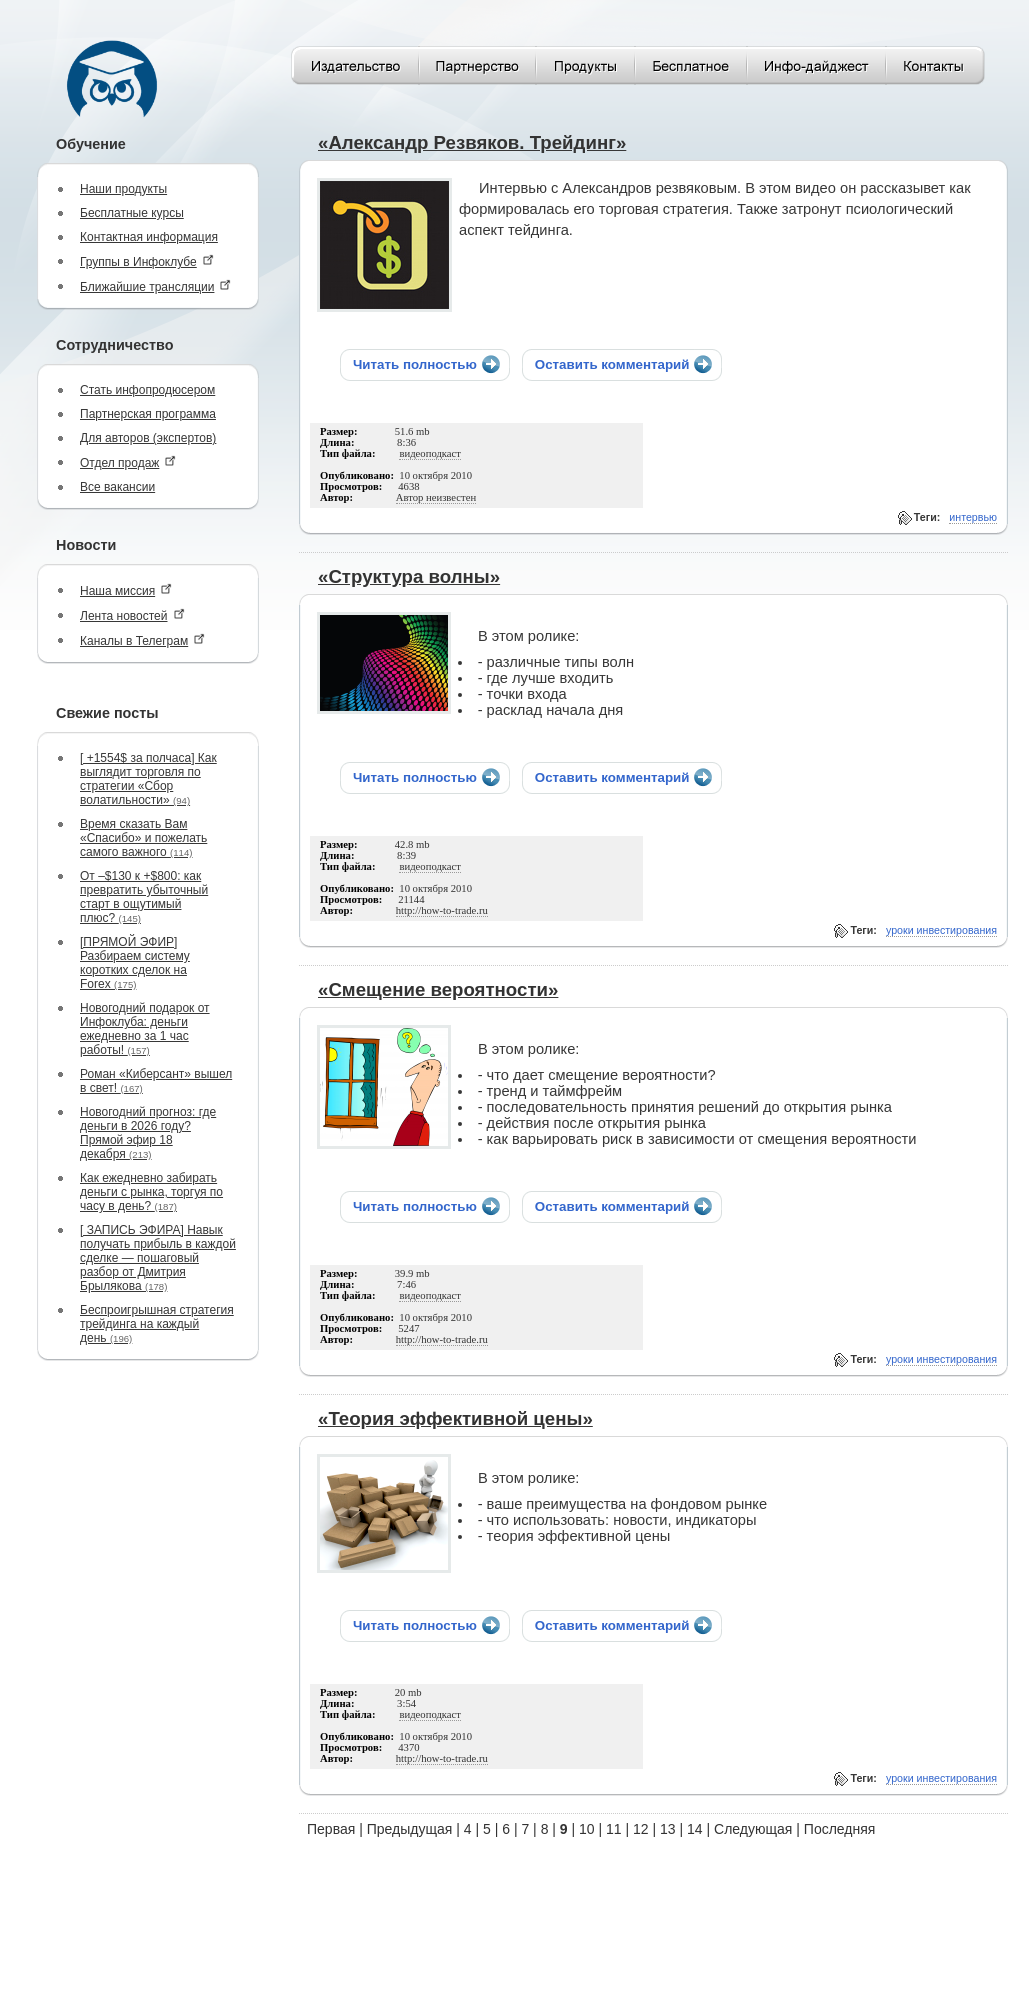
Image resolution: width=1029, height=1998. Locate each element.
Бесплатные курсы (132, 213)
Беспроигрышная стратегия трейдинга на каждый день (157, 1324)
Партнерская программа (148, 414)
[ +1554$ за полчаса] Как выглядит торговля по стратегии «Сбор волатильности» (148, 779)
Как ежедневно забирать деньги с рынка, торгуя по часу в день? (151, 1192)
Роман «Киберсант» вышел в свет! (156, 1081)
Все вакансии (117, 487)
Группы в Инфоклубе (147, 261)
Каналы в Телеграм (142, 640)
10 (587, 1829)
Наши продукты (123, 189)
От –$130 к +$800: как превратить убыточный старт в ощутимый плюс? (144, 897)
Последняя (840, 1829)
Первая (331, 1829)
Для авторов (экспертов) (148, 438)
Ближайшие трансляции (155, 286)
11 (614, 1829)
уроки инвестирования (941, 930)
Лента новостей (132, 615)
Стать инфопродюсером (147, 390)
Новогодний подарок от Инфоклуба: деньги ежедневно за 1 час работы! (145, 1029)
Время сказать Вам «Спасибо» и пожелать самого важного (143, 838)
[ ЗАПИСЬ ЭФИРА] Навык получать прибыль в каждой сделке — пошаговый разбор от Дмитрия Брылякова (158, 1258)
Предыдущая (410, 1829)
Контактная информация (149, 237)
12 (641, 1829)
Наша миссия (126, 590)
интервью (973, 517)
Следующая (753, 1829)
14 (695, 1829)
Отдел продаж (128, 462)
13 (668, 1829)
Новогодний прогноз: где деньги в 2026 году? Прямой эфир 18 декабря (148, 1133)
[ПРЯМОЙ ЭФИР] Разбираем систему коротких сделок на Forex (135, 963)
